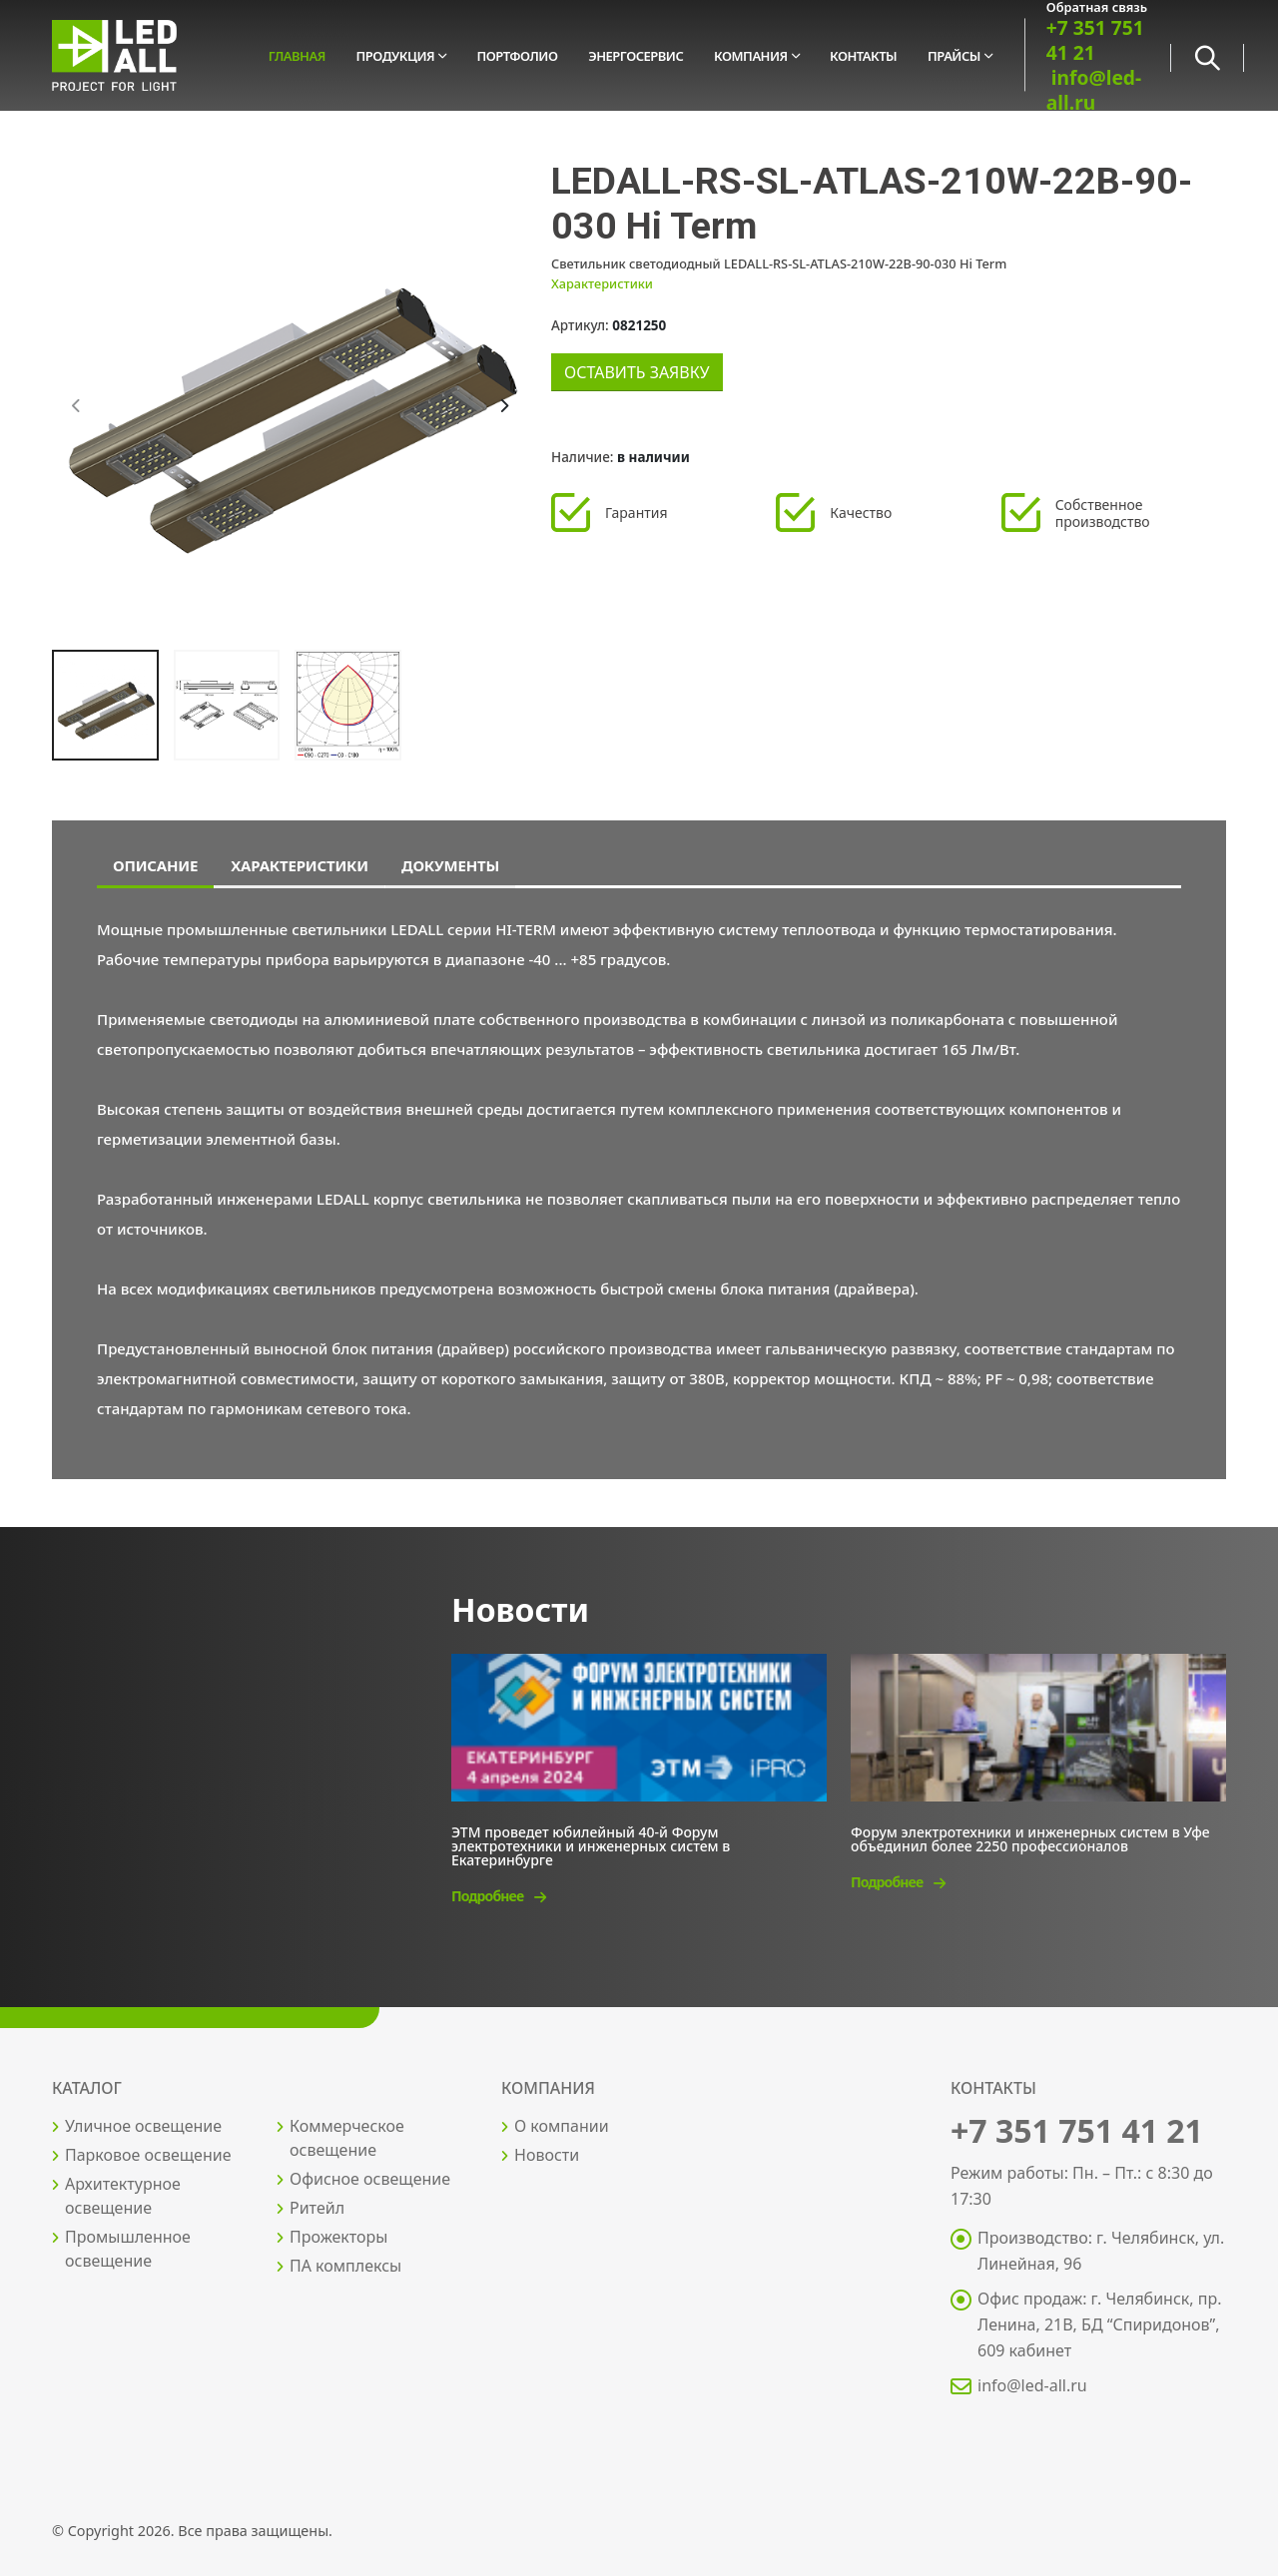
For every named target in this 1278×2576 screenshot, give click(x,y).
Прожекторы (338, 2237)
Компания (751, 56)
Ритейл (317, 2208)
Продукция (395, 56)
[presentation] (77, 406)
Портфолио (516, 56)
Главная (297, 56)
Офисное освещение (370, 2179)
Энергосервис (635, 56)
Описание (155, 865)
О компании (561, 2126)
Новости (546, 2155)
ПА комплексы (345, 2266)
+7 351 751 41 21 (1095, 40)
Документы (450, 865)
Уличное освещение (143, 2126)
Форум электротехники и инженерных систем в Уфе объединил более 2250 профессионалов (1030, 1837)
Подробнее (498, 1895)
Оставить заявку (637, 372)
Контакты (863, 56)
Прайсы (954, 56)
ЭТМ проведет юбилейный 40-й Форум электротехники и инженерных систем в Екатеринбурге (590, 1844)
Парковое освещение (148, 2155)
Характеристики (602, 283)
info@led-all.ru (1093, 90)
